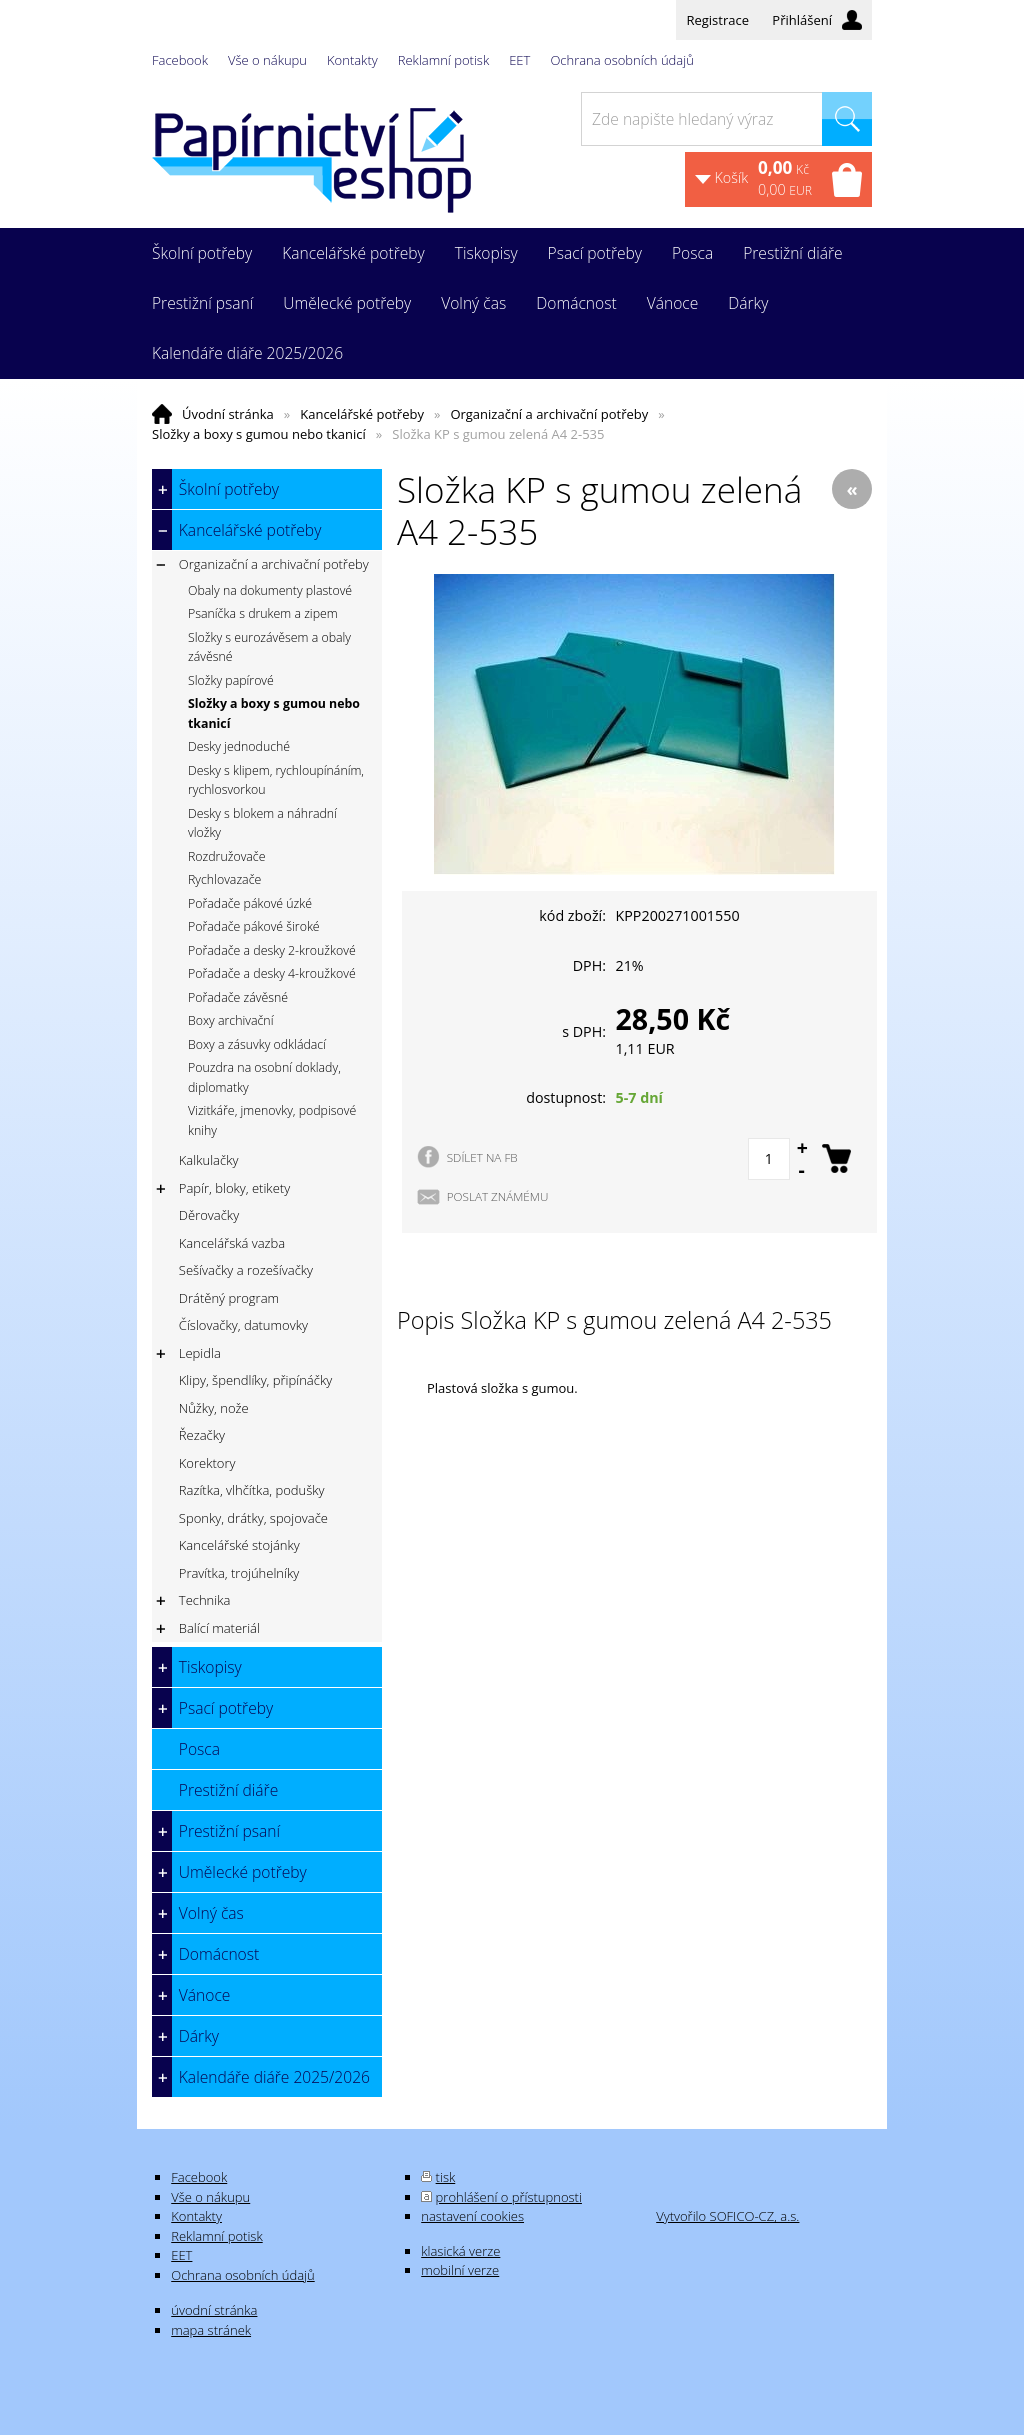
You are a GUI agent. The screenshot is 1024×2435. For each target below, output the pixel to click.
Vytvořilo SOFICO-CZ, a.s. (727, 2216)
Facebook (180, 60)
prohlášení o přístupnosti (509, 2197)
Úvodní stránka (228, 414)
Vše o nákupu (267, 60)
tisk (446, 2177)
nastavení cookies (472, 2216)
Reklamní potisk (443, 60)
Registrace (717, 20)
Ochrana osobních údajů (621, 60)
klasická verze (460, 2251)
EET (519, 60)
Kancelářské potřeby (362, 414)
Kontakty (352, 60)
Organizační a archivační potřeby (549, 414)
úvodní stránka (214, 2310)
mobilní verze (460, 2270)
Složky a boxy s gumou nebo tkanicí (259, 434)
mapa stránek (211, 2330)
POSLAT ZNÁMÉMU (498, 1196)
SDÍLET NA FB (482, 1157)
